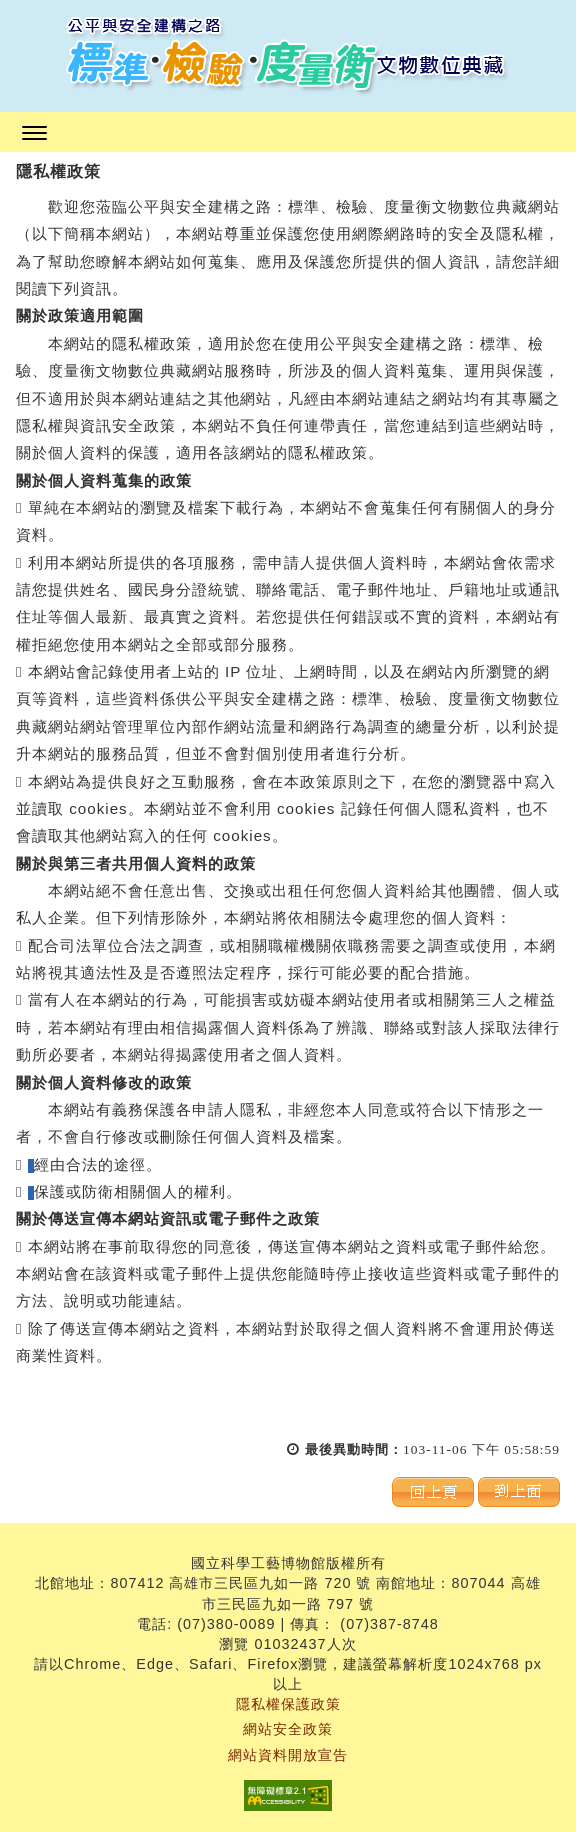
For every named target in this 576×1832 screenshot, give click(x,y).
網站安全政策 (288, 1729)
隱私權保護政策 (288, 1704)
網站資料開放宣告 (288, 1755)
